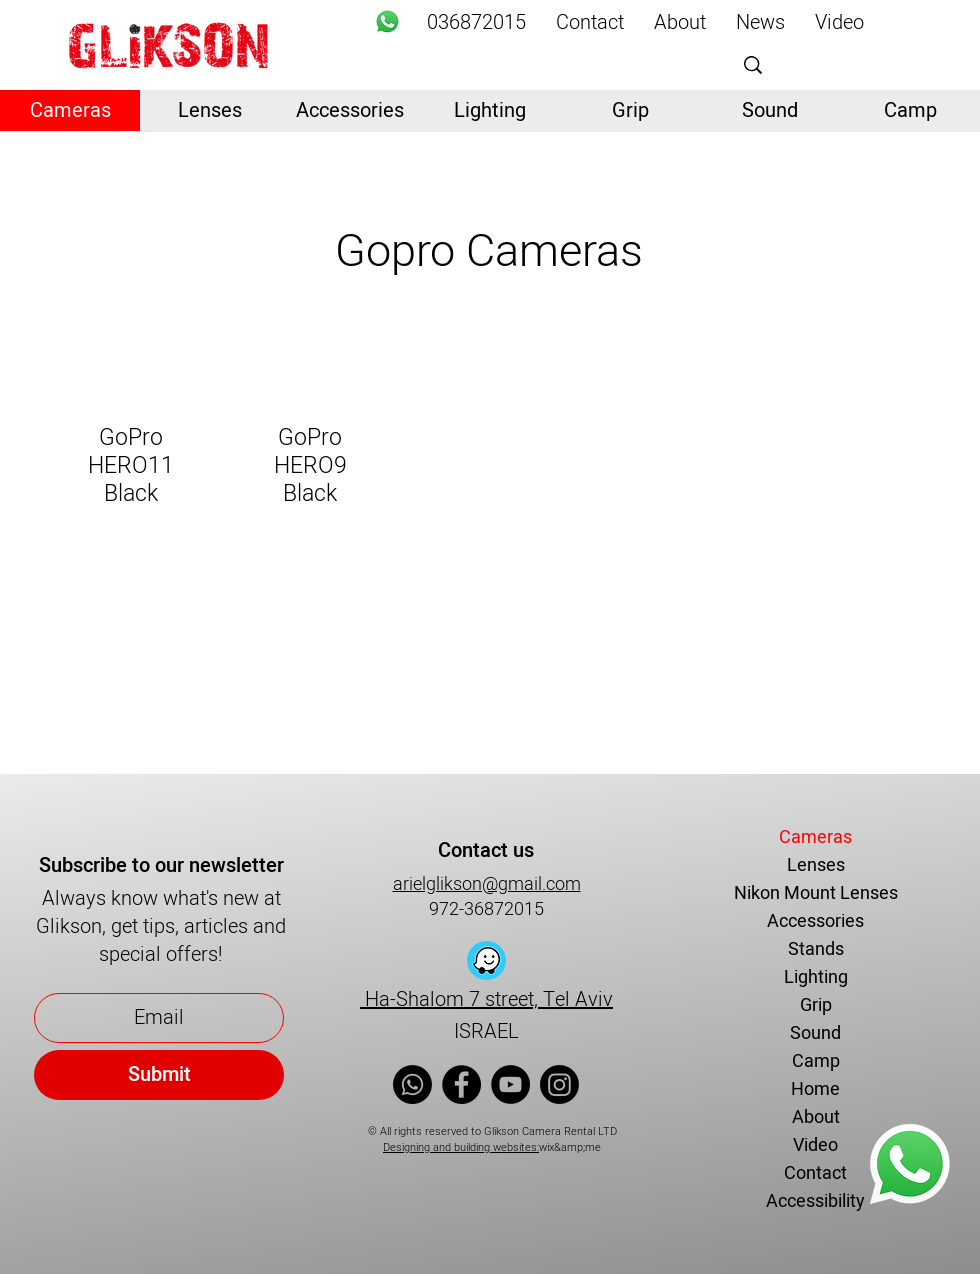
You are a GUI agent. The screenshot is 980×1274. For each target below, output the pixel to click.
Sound (815, 1033)
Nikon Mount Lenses (816, 893)
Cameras (815, 837)
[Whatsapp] (387, 21)
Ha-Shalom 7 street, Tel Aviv (486, 999)
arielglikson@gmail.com (487, 884)
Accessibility (815, 1201)
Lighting (816, 977)
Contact (815, 1173)
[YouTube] (510, 1084)
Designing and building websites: (461, 1147)
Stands (816, 949)
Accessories (815, 921)
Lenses (816, 865)
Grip (816, 1005)
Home (815, 1089)
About (816, 1117)
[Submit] (159, 1075)
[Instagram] (559, 1084)
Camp (816, 1061)
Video (815, 1145)
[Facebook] (461, 1084)
